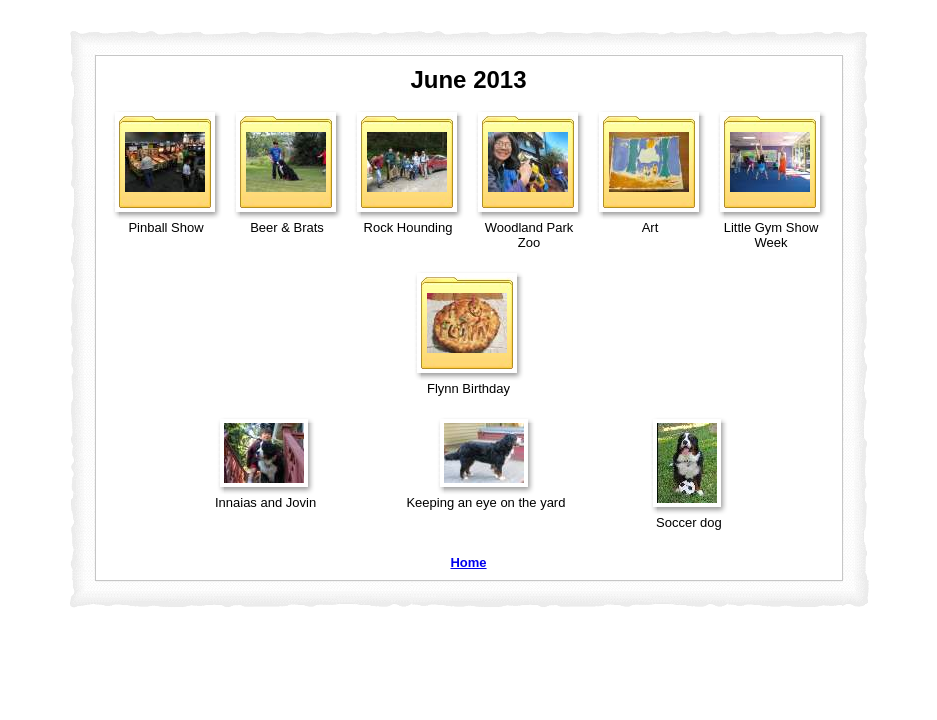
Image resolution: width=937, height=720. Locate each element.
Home (468, 562)
